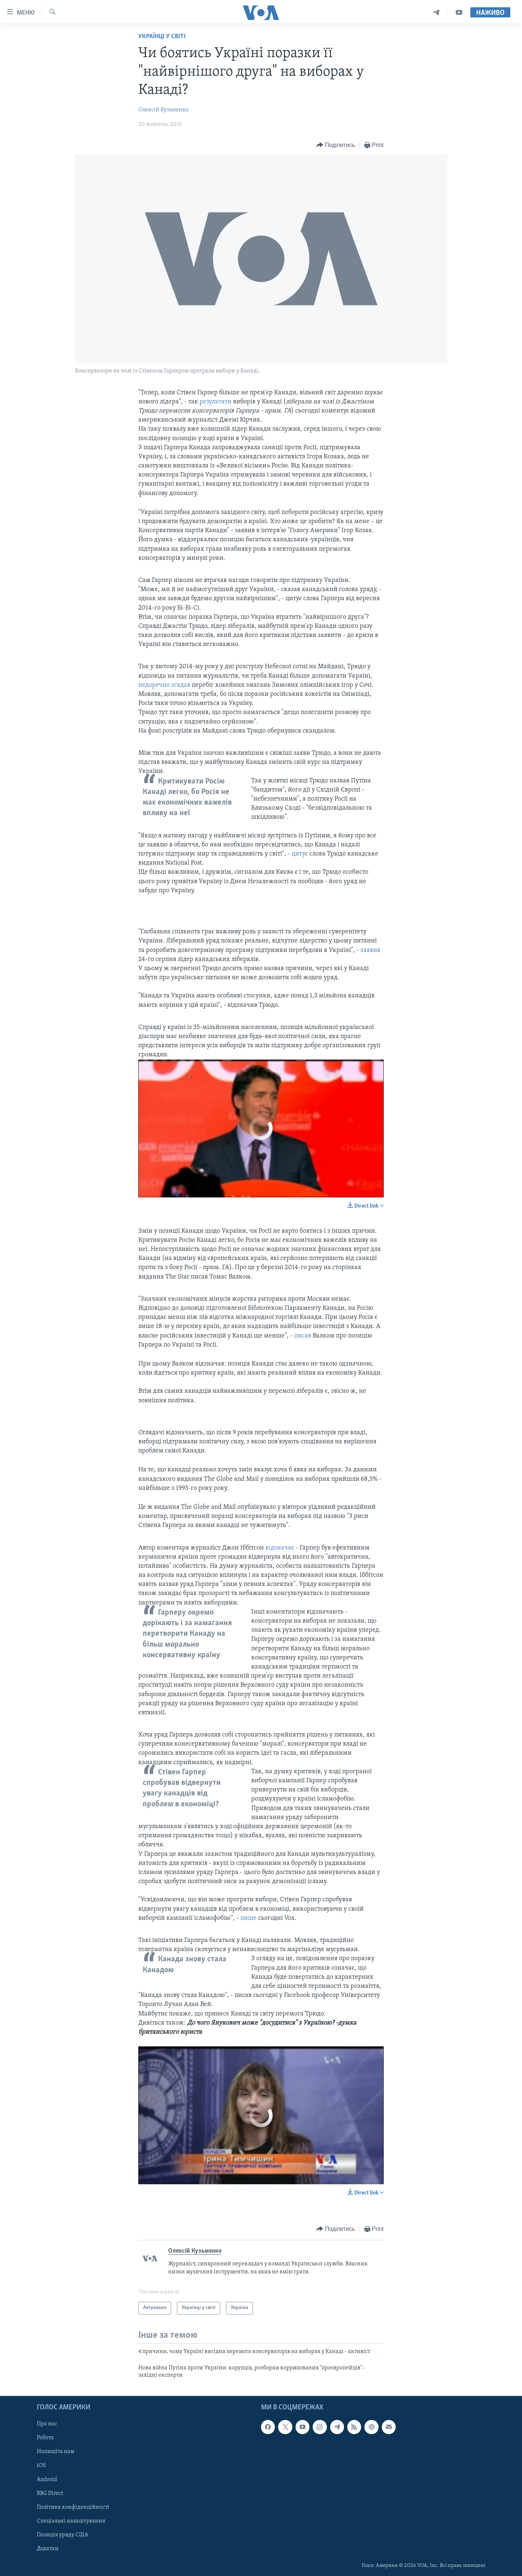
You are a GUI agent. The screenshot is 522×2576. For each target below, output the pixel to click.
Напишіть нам (55, 2452)
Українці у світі (162, 36)
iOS (41, 2465)
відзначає (280, 1547)
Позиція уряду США (62, 2534)
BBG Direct (50, 2493)
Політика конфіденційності (73, 2507)
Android (47, 2479)
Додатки (48, 2548)
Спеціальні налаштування (71, 2521)
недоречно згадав (165, 685)
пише (249, 1918)
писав (303, 1335)
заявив (369, 950)
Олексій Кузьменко (163, 110)
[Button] (335, 145)
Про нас (47, 2424)
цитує (300, 853)
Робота (45, 2438)
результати (216, 401)
